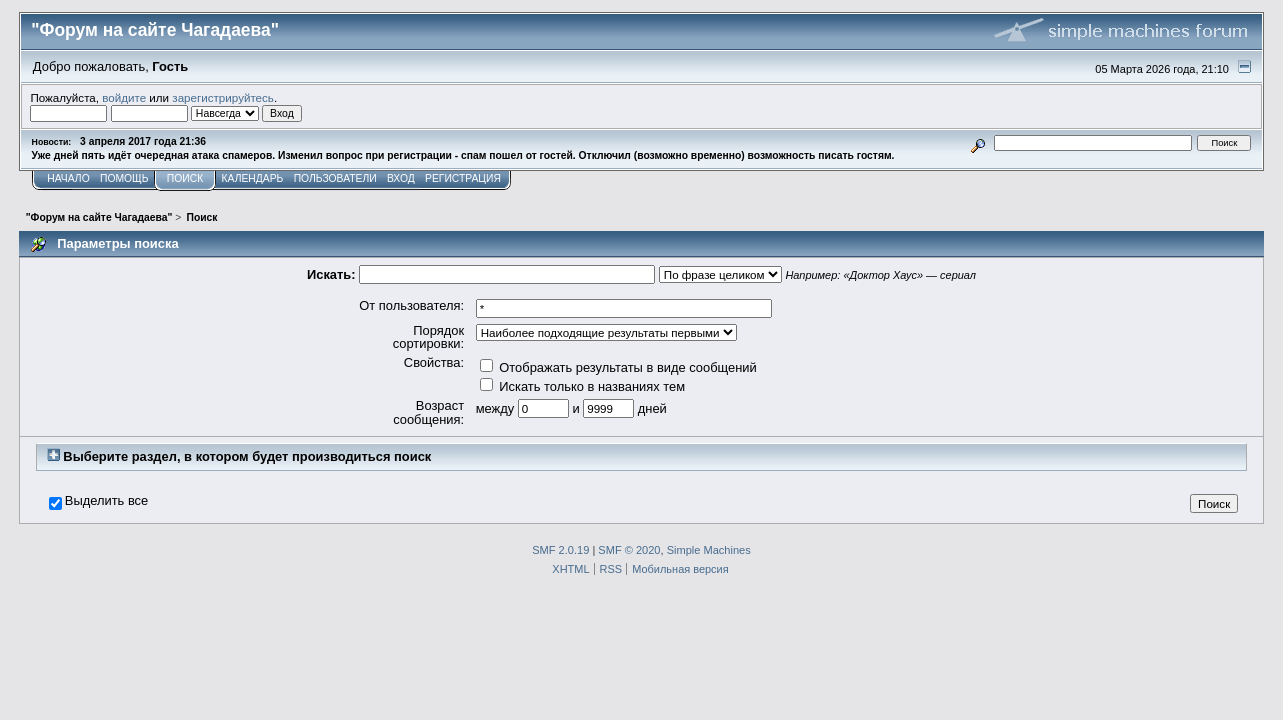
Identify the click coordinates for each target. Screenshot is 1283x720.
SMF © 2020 (629, 550)
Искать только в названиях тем (582, 386)
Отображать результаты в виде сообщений (618, 367)
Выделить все (106, 501)
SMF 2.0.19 (560, 550)
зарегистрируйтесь (223, 97)
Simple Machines (709, 550)
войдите (124, 97)
